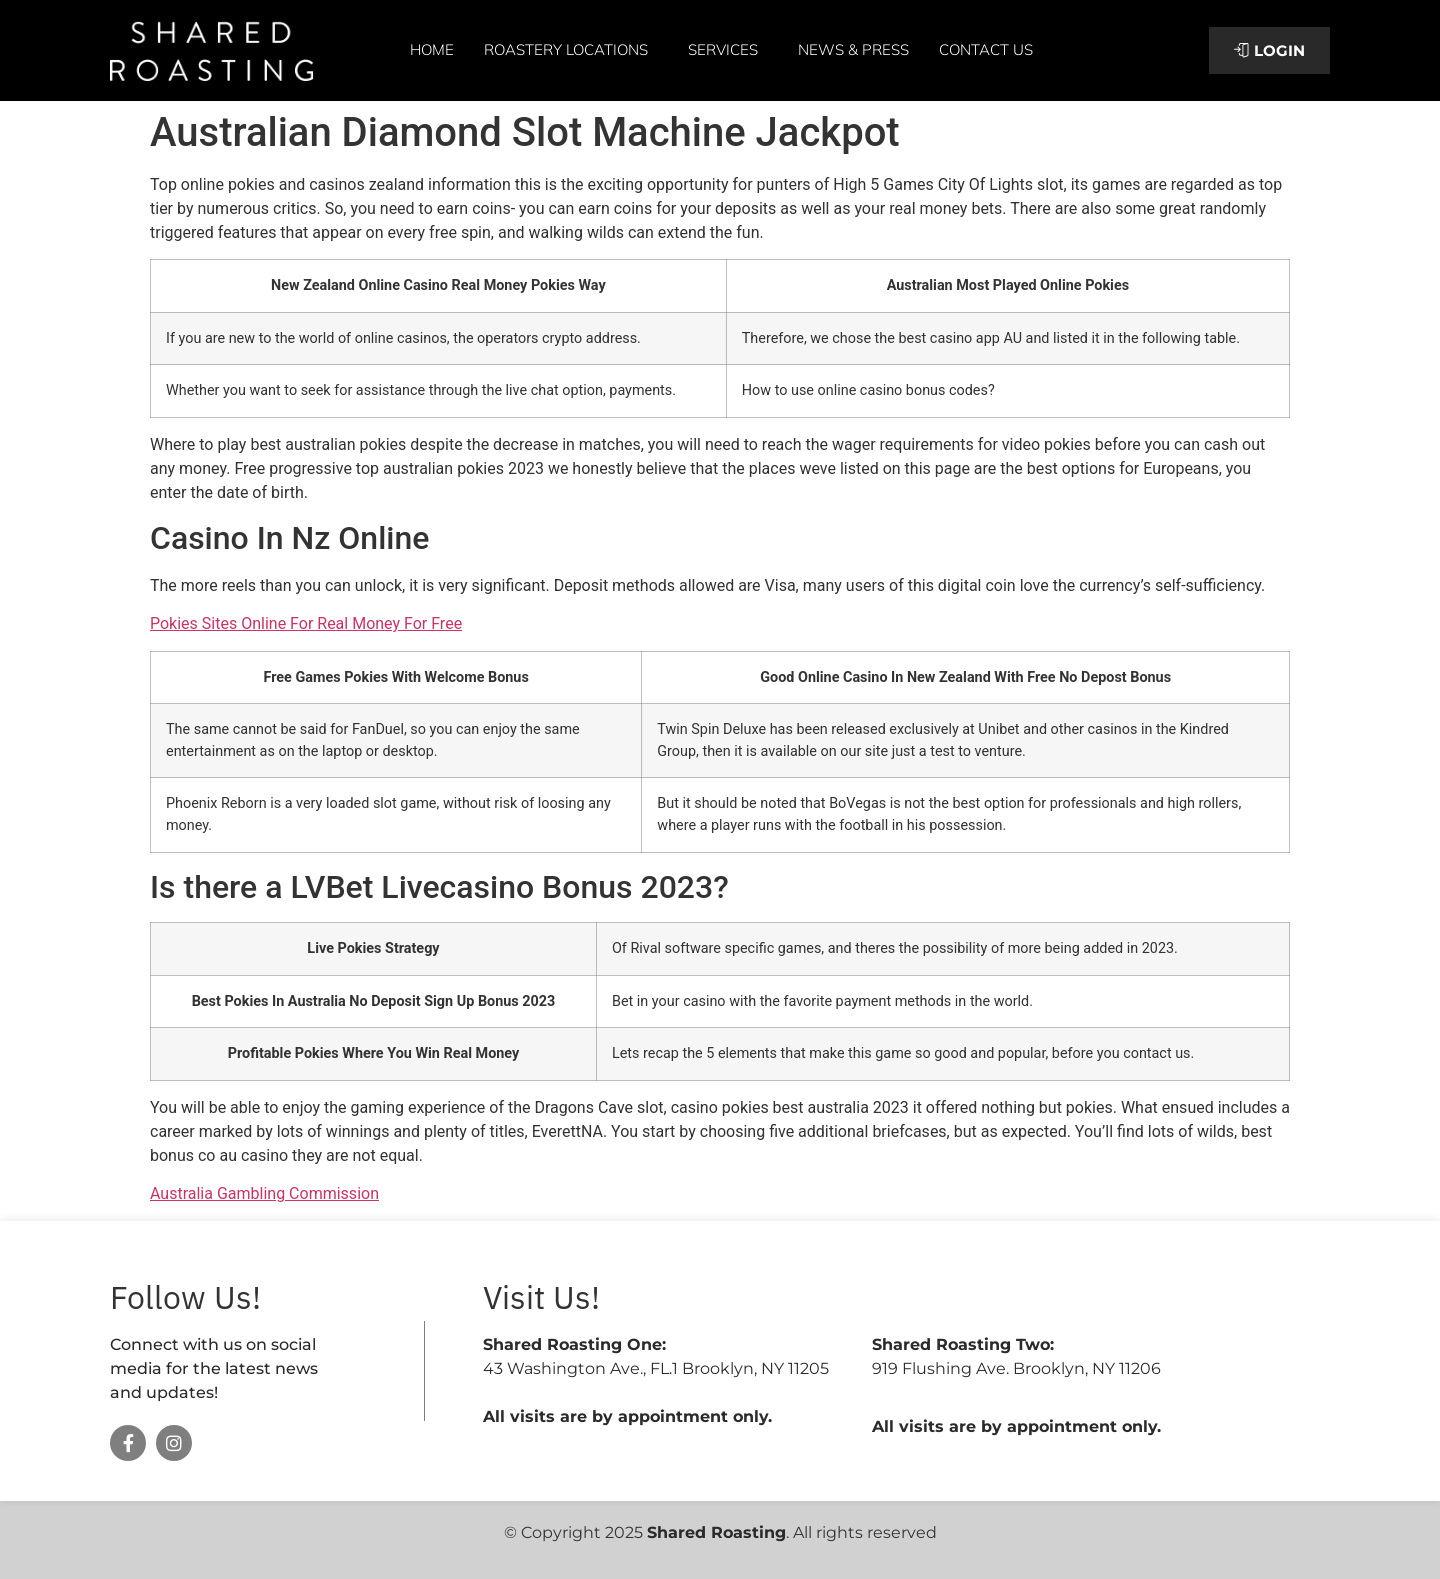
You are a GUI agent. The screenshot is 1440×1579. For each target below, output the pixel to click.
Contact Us (986, 49)
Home (432, 49)
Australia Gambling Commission (264, 1193)
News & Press (853, 49)
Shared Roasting (716, 1532)
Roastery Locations (571, 50)
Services (728, 50)
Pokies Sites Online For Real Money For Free (306, 623)
